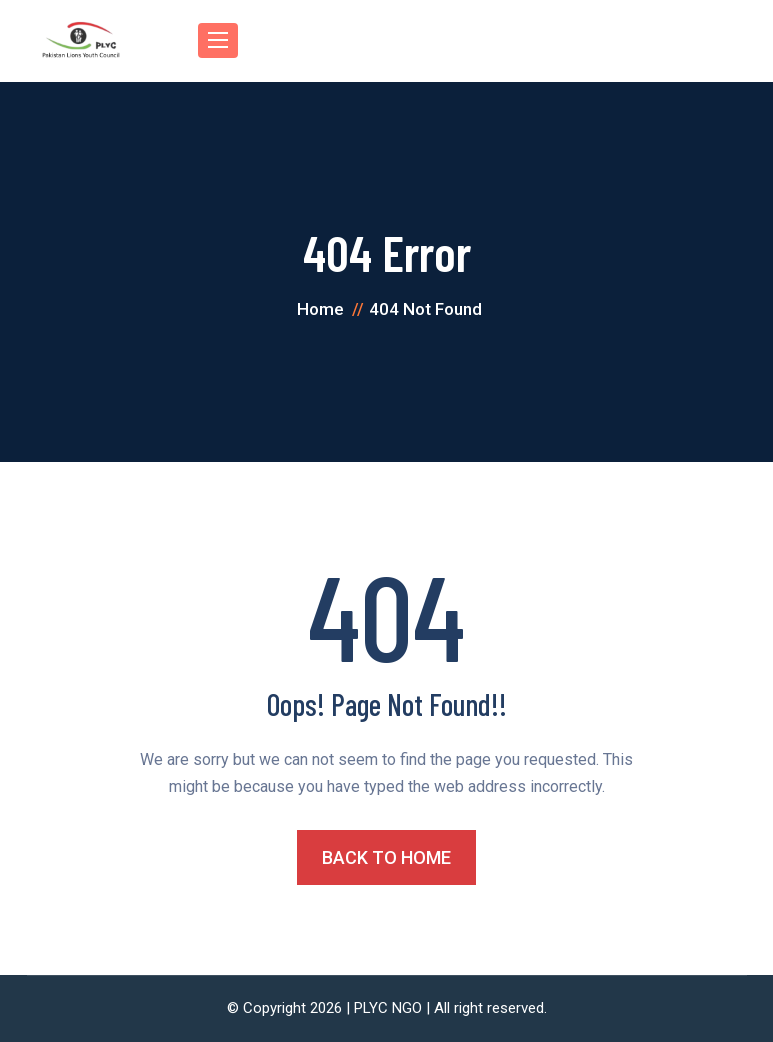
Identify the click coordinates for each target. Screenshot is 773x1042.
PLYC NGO (388, 1008)
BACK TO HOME (386, 857)
